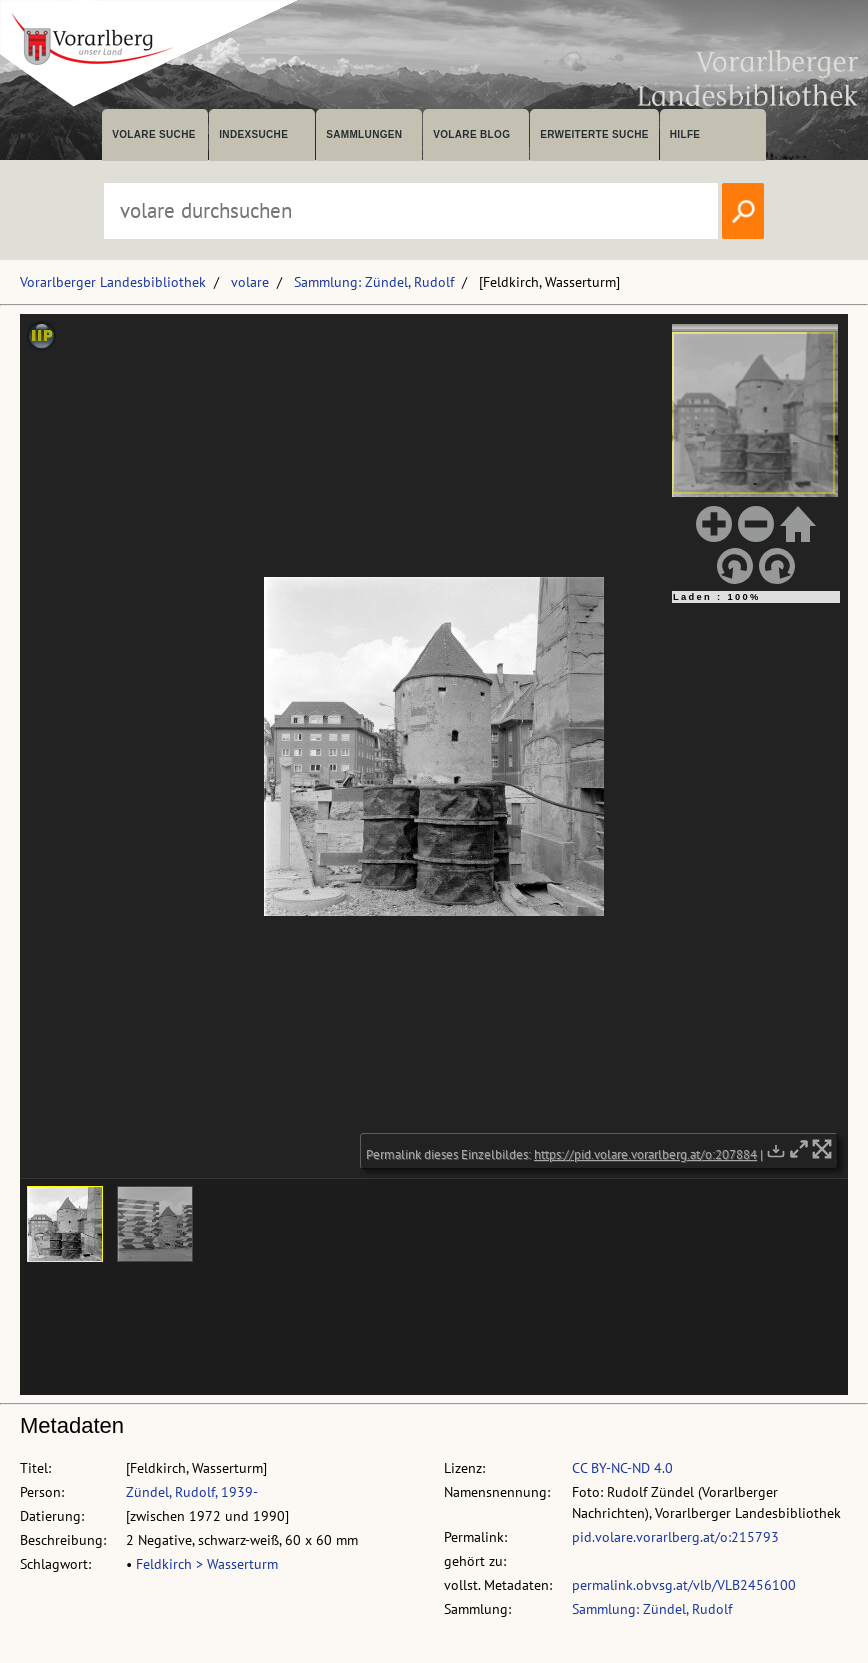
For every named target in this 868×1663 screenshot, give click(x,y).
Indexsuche (253, 134)
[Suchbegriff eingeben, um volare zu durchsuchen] (411, 211)
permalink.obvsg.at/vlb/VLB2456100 (684, 1585)
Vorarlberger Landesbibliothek (113, 282)
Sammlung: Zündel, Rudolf (374, 282)
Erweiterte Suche (594, 134)
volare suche (154, 134)
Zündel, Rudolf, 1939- (192, 1492)
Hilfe (685, 134)
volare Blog (471, 134)
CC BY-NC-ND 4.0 (622, 1468)
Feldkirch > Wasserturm (207, 1564)
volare (250, 282)
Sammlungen (364, 134)
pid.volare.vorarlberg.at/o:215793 (675, 1537)
